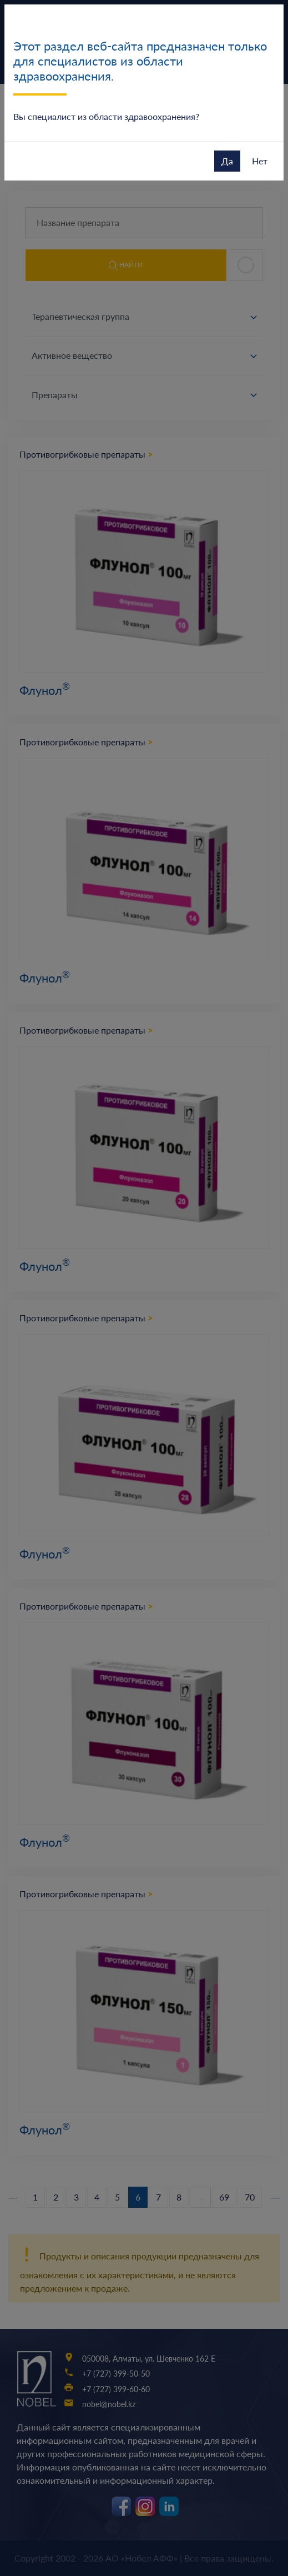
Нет (259, 161)
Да (227, 161)
